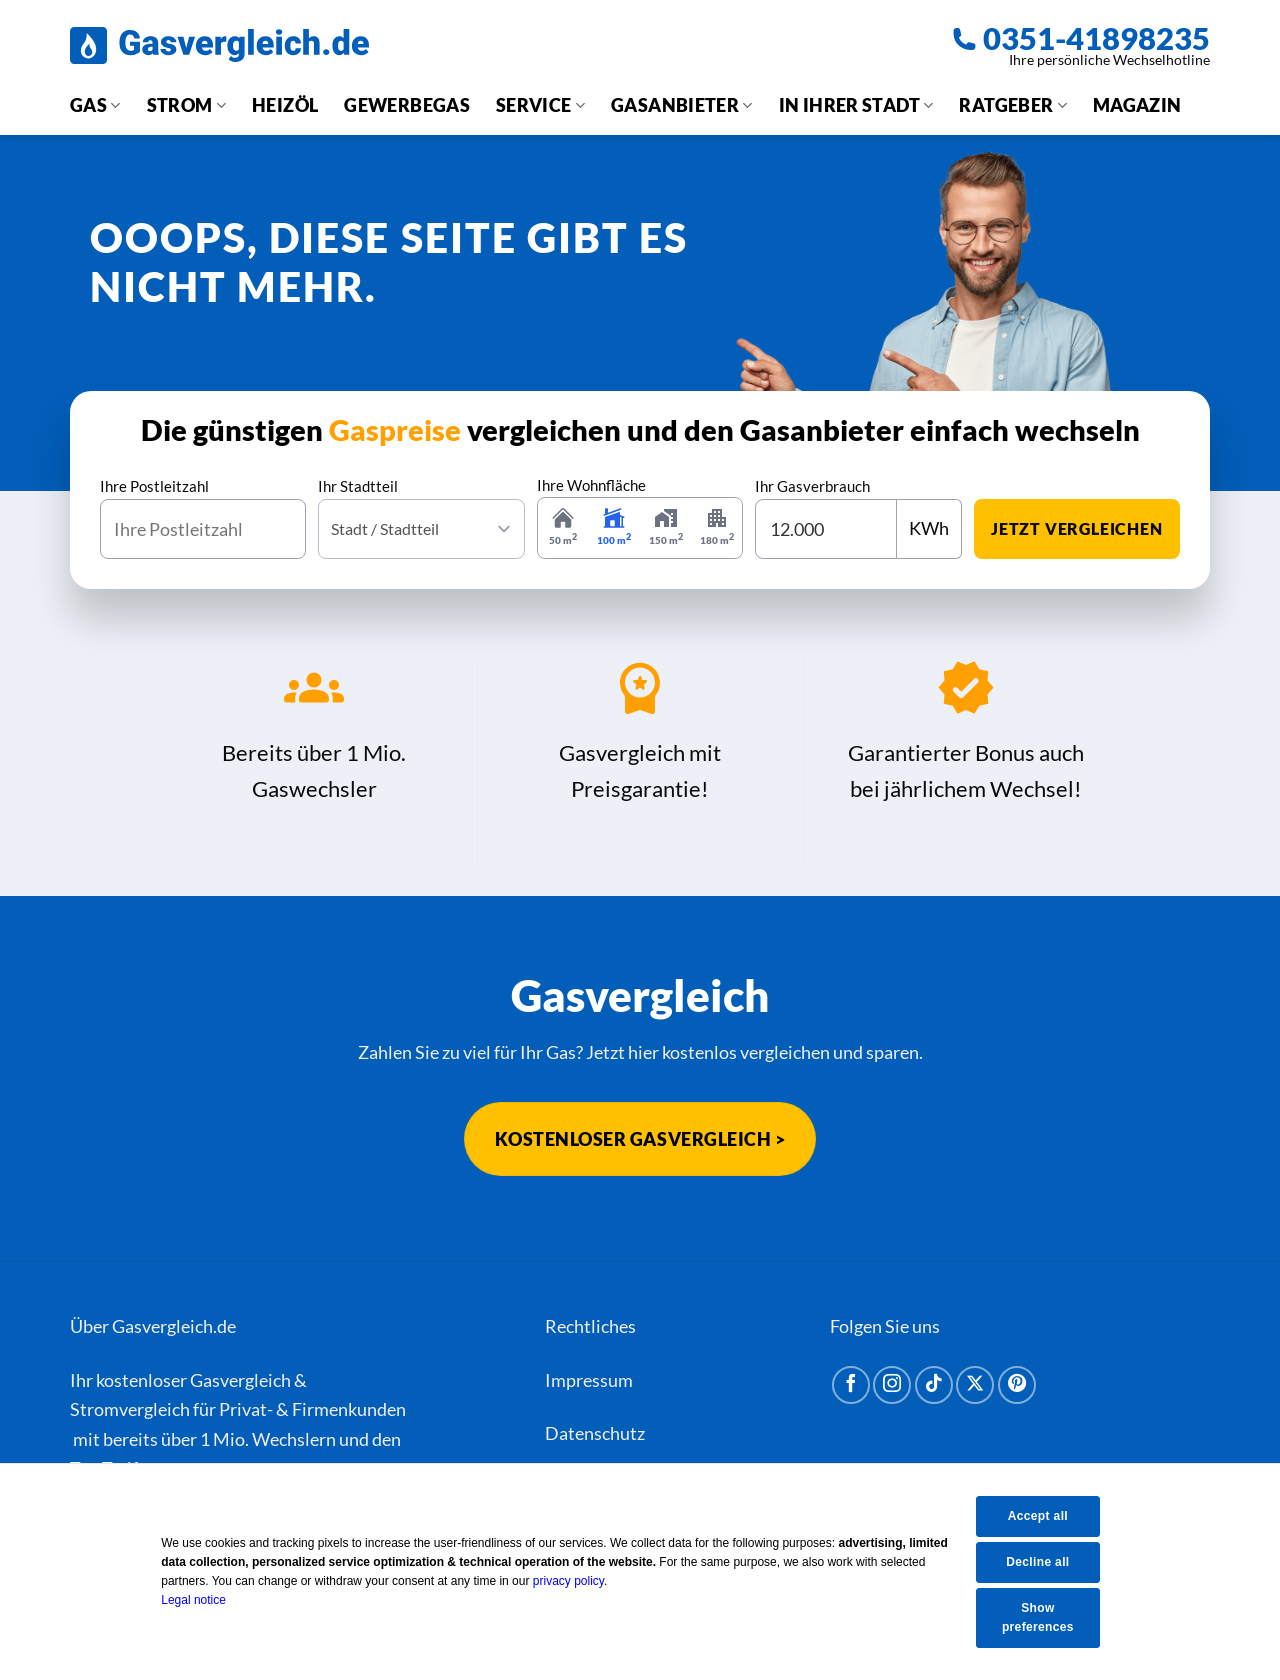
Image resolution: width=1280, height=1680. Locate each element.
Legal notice (207, 1600)
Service (540, 105)
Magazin (1137, 105)
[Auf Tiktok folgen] (934, 1385)
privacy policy (581, 1581)
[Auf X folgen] (975, 1385)
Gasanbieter (682, 105)
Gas (95, 105)
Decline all (1047, 1561)
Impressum (589, 1380)
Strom (186, 105)
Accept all (1047, 1515)
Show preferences (1047, 1617)
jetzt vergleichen (1077, 528)
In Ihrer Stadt (856, 105)
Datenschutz (595, 1433)
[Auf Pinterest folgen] (1017, 1385)
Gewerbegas (407, 105)
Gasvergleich (240, 1380)
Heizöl (285, 105)
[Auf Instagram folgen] (892, 1385)
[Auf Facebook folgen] (851, 1385)
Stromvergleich (130, 1409)
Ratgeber (1013, 105)
